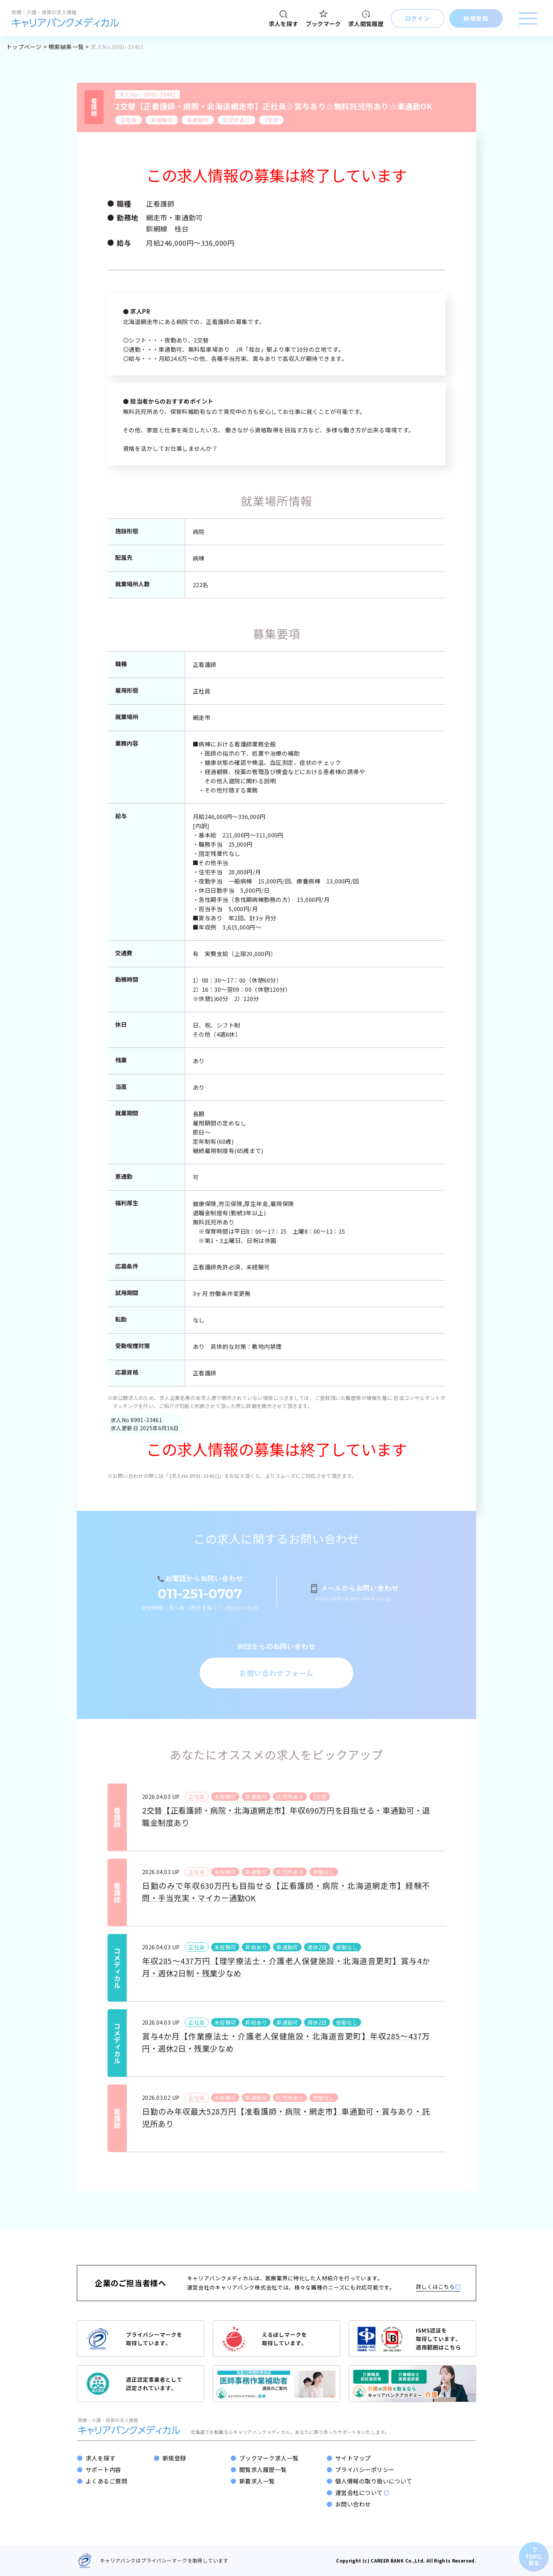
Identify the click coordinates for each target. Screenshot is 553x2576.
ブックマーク (323, 19)
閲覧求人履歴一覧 (263, 2469)
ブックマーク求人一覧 (269, 2458)
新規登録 (174, 2458)
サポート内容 (103, 2469)
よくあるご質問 (106, 2481)
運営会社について (362, 2492)
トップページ (24, 47)
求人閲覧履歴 (366, 19)
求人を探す (283, 19)
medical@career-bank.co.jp (353, 1598)
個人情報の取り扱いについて (373, 2481)
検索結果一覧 (66, 47)
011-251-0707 (200, 1594)
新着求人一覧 (257, 2481)
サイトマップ (353, 2458)
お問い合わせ (353, 2504)
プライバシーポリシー (365, 2469)
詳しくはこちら (438, 2286)
